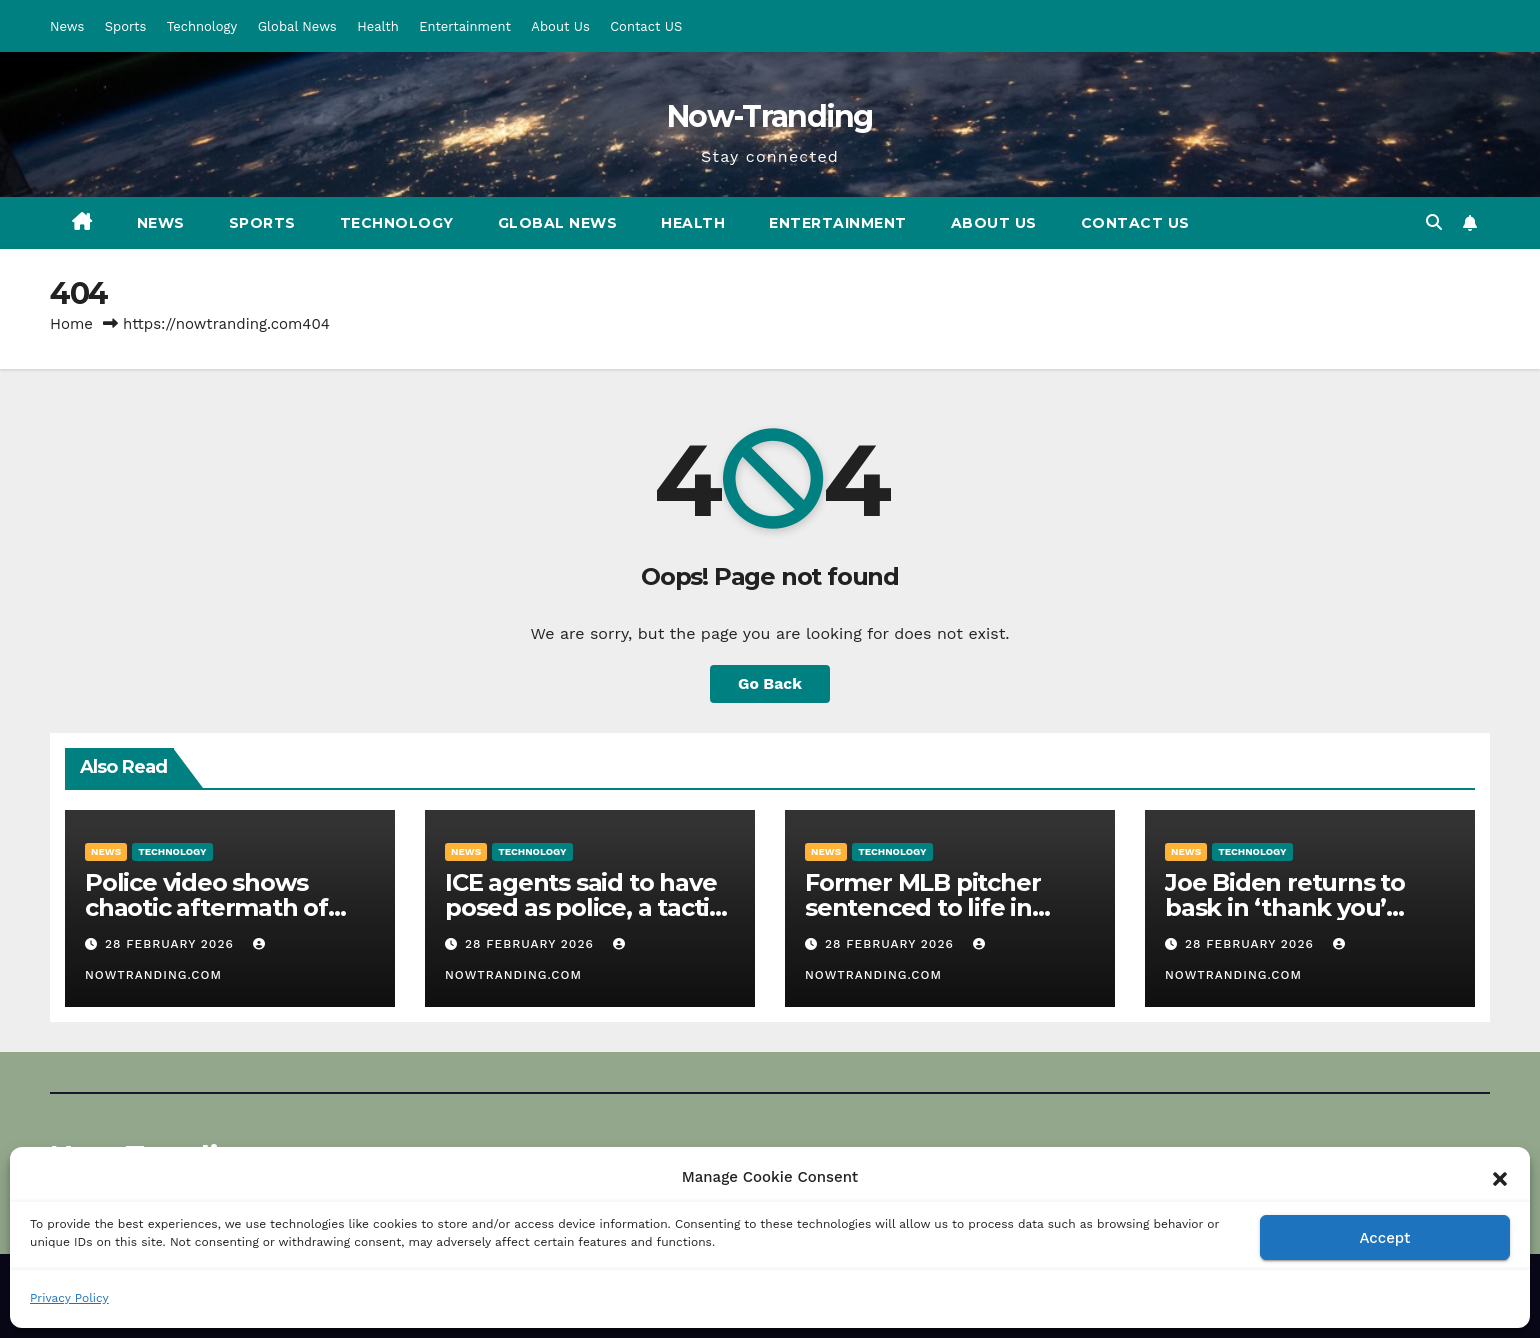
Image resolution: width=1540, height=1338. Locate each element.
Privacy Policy (69, 1298)
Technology (202, 26)
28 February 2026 (172, 944)
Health (378, 26)
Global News (297, 26)
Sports (125, 26)
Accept (1384, 1238)
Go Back (770, 683)
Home (71, 324)
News (67, 26)
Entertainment (465, 26)
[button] (1500, 1177)
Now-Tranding (770, 116)
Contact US (646, 26)
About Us (560, 26)
